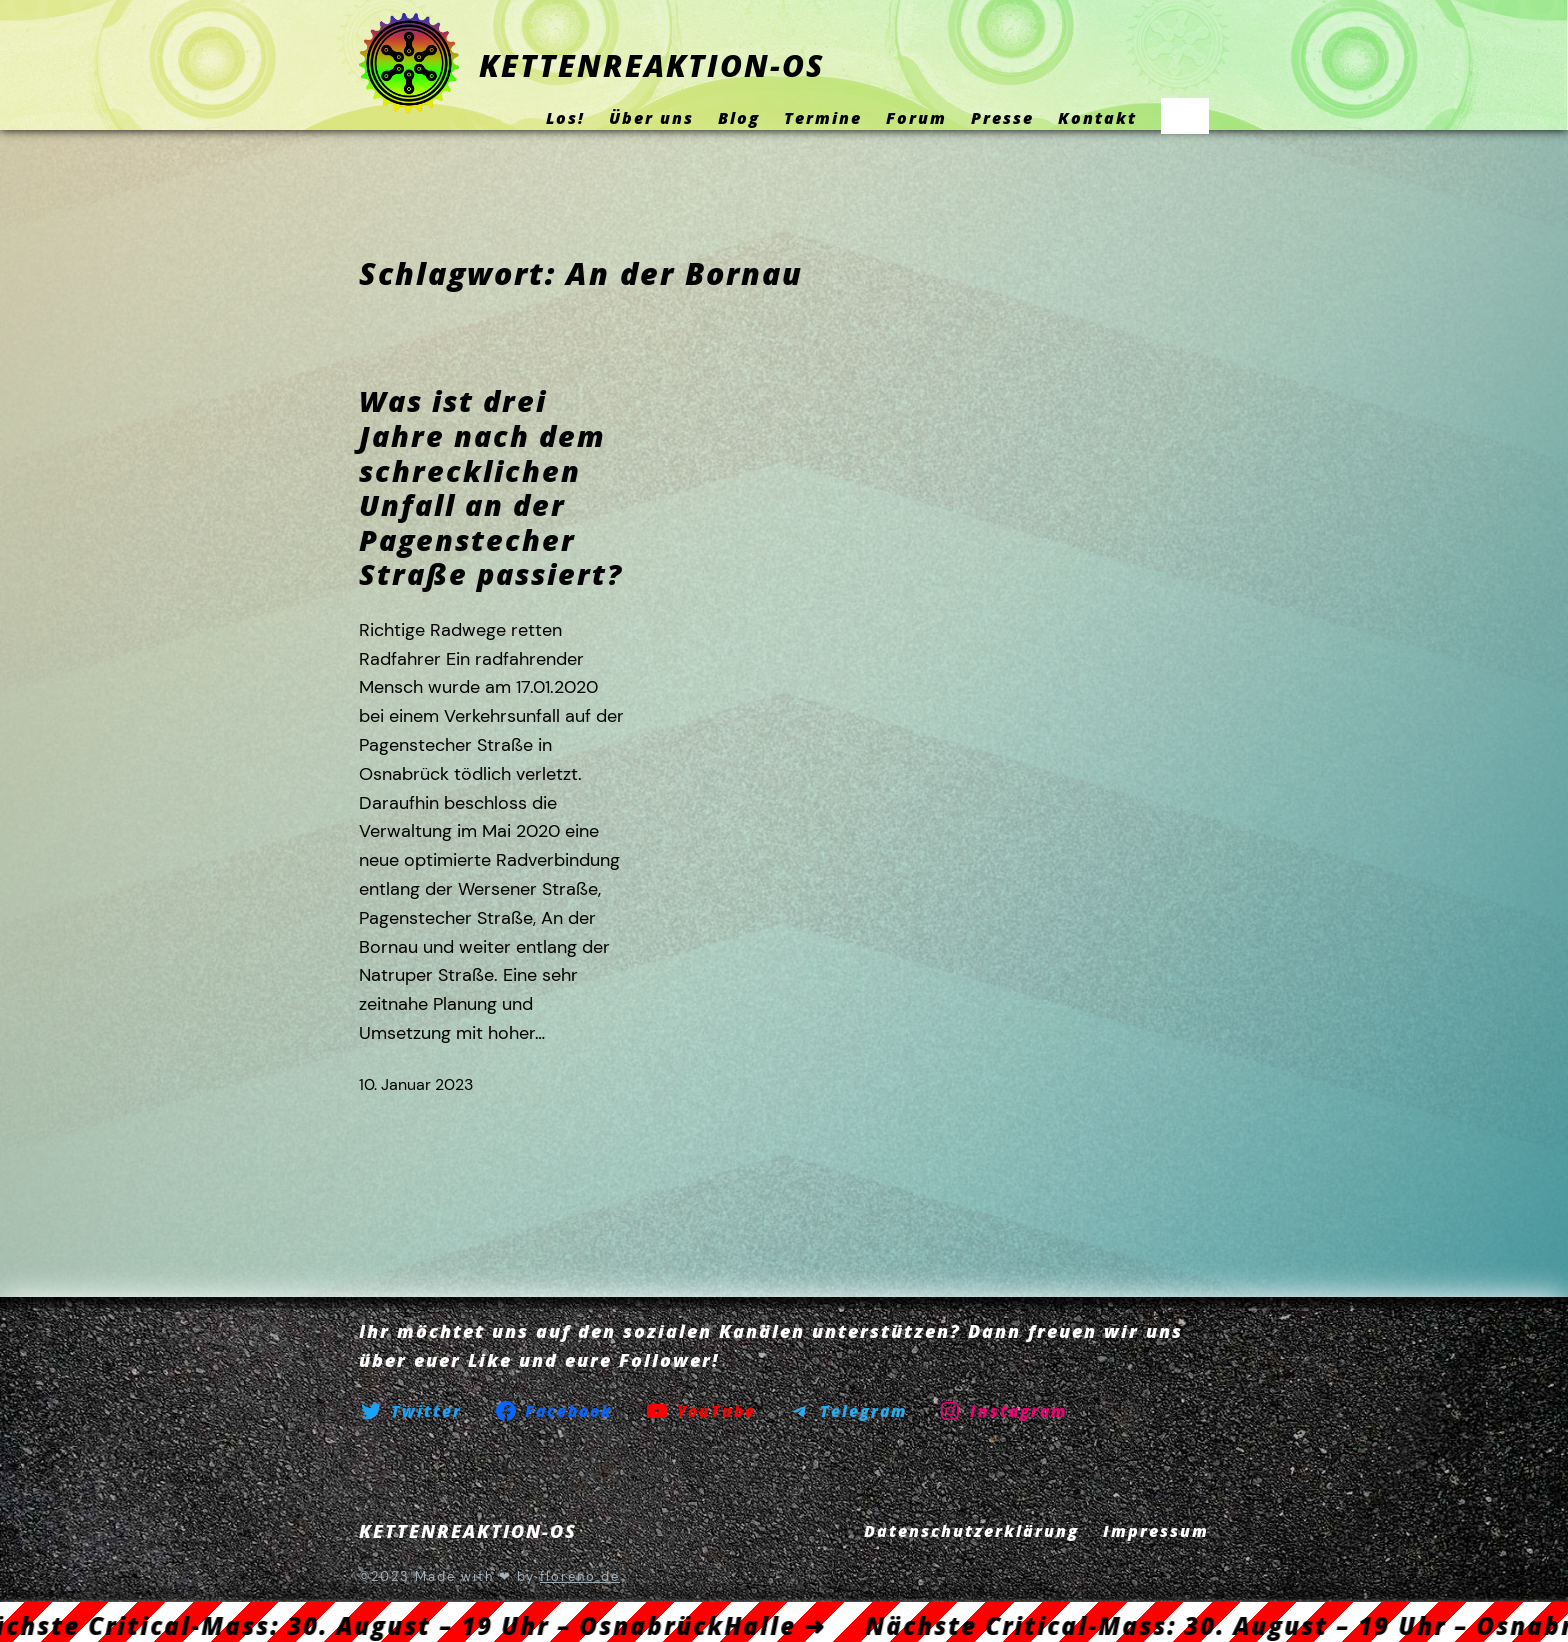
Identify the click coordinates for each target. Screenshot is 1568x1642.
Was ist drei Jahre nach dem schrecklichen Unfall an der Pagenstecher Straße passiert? (491, 487)
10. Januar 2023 (416, 1084)
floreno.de (580, 1576)
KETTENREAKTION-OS (651, 65)
